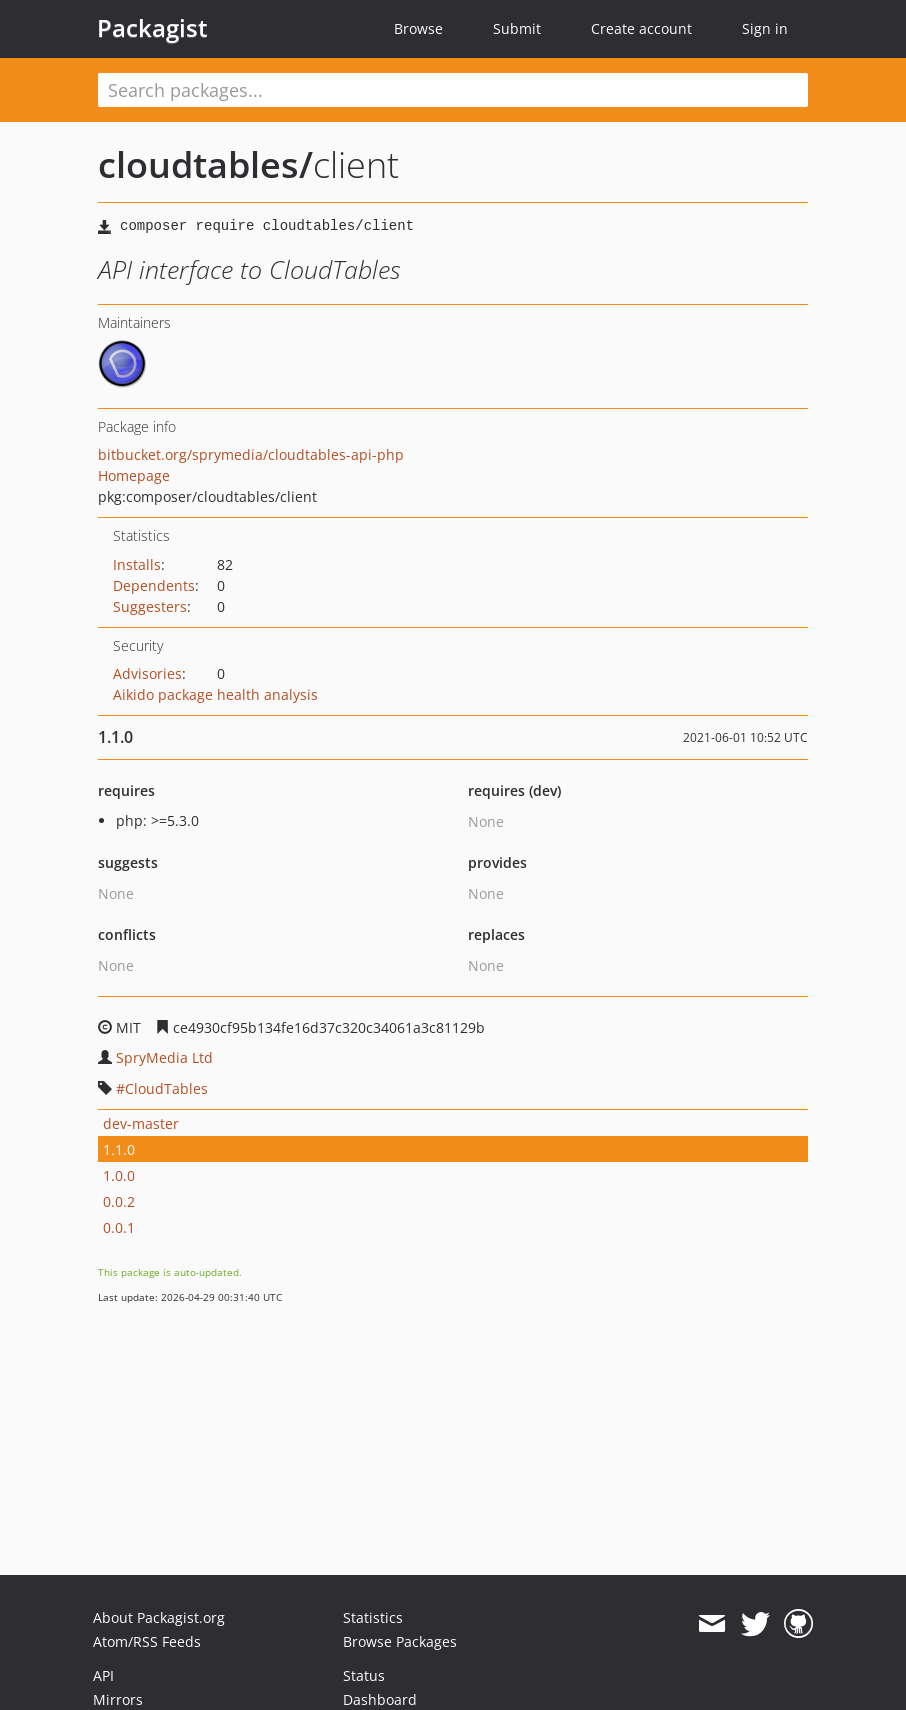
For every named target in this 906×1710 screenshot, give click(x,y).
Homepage (134, 475)
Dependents (154, 585)
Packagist (152, 28)
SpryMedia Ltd (164, 1057)
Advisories (147, 673)
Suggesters (150, 606)
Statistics (373, 1617)
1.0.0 (119, 1175)
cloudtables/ (205, 164)
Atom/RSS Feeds (147, 1641)
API (103, 1675)
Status (364, 1675)
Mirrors (118, 1699)
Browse (418, 28)
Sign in (765, 28)
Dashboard (380, 1699)
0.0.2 (119, 1201)
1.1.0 (119, 1149)
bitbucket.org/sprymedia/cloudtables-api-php (251, 454)
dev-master (141, 1123)
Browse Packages (400, 1641)
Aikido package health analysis (215, 694)
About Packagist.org (159, 1617)
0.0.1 (119, 1227)
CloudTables (166, 1088)
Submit (517, 28)
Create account (641, 28)
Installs (137, 564)
